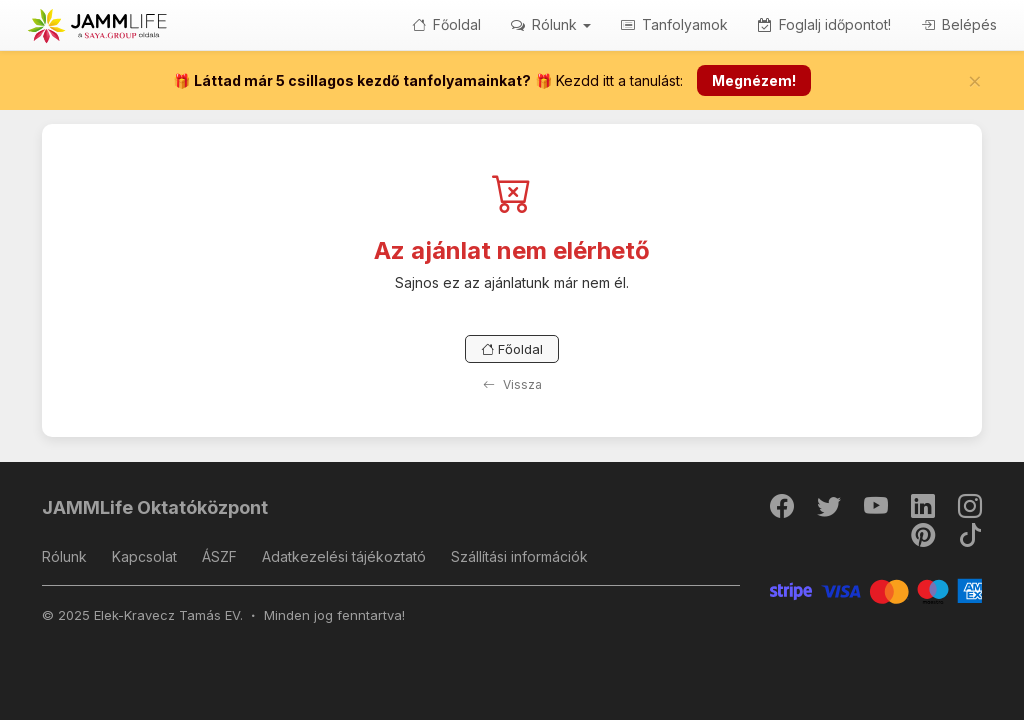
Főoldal (446, 24)
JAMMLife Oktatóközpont (155, 507)
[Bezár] (975, 81)
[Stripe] (876, 590)
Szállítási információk (519, 556)
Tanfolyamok (674, 24)
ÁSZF (219, 556)
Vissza (512, 384)
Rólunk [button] (551, 24)
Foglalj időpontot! (824, 24)
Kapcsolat (144, 556)
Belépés (959, 24)
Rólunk (64, 556)
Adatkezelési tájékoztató (344, 556)
